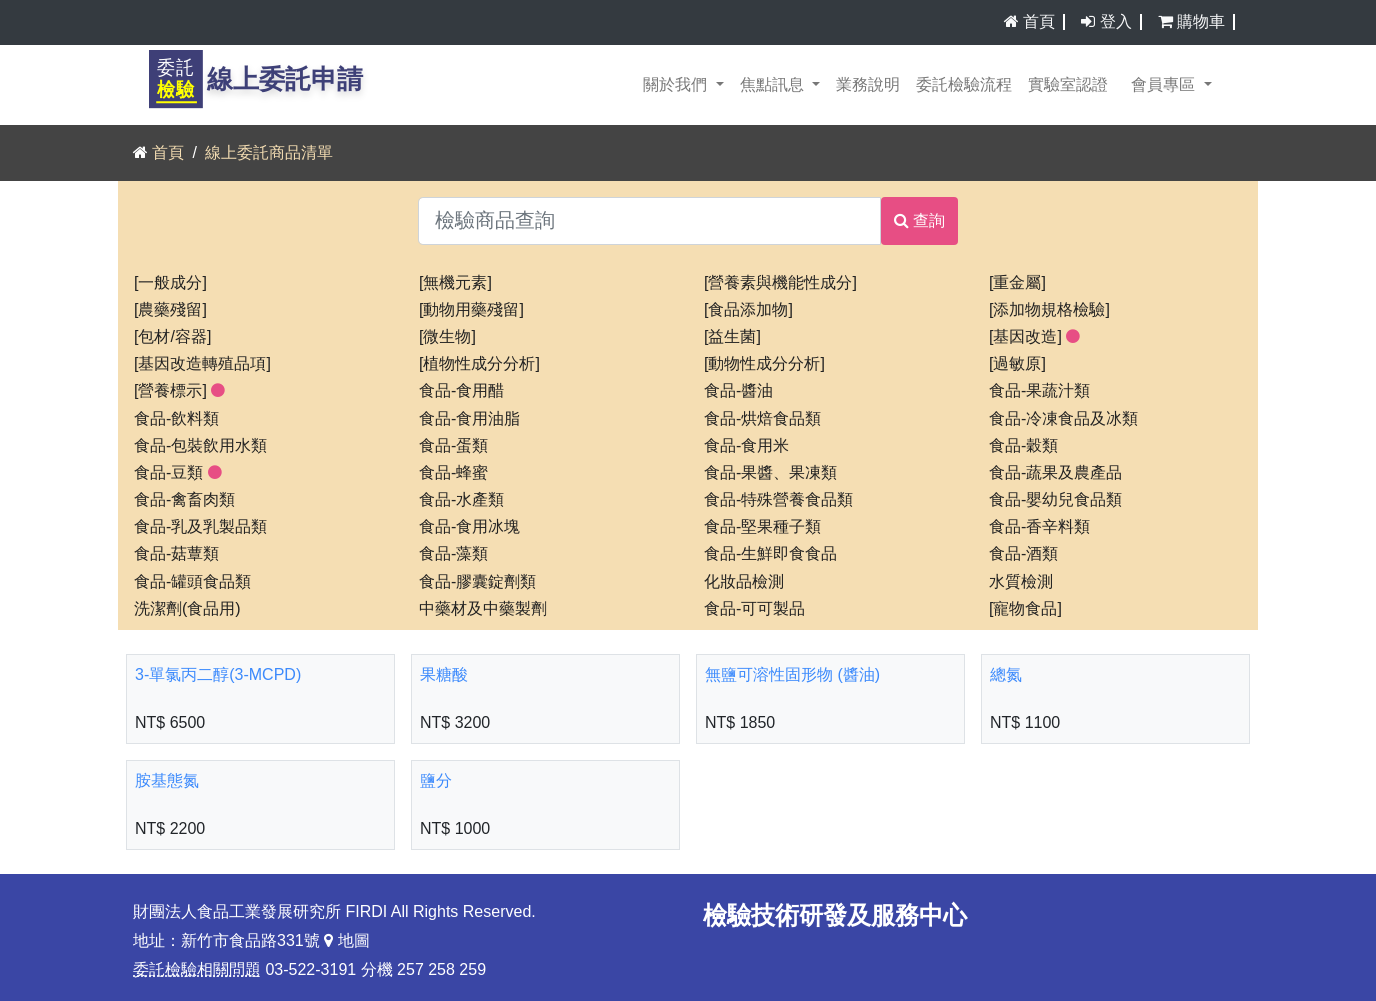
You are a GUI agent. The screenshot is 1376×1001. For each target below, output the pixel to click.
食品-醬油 (738, 391)
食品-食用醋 (461, 391)
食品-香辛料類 (1039, 527)
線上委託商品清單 (269, 153)
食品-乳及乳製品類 (200, 527)
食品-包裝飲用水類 (200, 446)
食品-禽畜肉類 (184, 500)
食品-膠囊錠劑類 (477, 582)
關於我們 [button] (677, 85)
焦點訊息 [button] (774, 85)
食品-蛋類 (453, 446)
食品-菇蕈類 (176, 554)
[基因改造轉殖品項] (202, 364)
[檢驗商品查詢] (649, 221)
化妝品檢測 (744, 582)
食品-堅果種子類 (762, 527)
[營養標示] (179, 391)
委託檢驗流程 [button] (964, 85)
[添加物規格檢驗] (1049, 310)
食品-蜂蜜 (453, 473)
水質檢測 (1021, 582)
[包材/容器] (172, 337)
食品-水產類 (461, 500)
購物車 (1206, 22)
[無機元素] (455, 283)
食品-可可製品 (754, 609)
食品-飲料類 (176, 419)
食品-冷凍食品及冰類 (1063, 419)
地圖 (346, 941)
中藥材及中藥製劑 (483, 609)
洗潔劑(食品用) (187, 609)
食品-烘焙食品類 (762, 419)
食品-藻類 (453, 554)
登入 (1116, 22)
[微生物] (447, 337)
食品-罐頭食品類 (192, 582)
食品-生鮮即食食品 (770, 554)
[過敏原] (1017, 364)
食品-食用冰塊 (469, 527)
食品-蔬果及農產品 (1055, 473)
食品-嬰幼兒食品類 (1055, 500)
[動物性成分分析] (764, 364)
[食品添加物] (748, 310)
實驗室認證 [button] (1068, 85)
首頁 (1039, 22)
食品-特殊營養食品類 (778, 500)
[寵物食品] (1025, 609)
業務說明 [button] (868, 85)
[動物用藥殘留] (471, 310)
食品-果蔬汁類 (1039, 391)
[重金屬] (1017, 283)
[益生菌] (732, 337)
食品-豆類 (178, 473)
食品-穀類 (1023, 446)
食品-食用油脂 (469, 419)
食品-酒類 (1023, 554)
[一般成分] (170, 283)
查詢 (919, 220)
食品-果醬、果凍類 (770, 473)
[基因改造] (1034, 337)
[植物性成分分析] (479, 364)
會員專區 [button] (1165, 85)
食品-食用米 (746, 446)
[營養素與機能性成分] (780, 283)
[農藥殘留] (170, 310)
